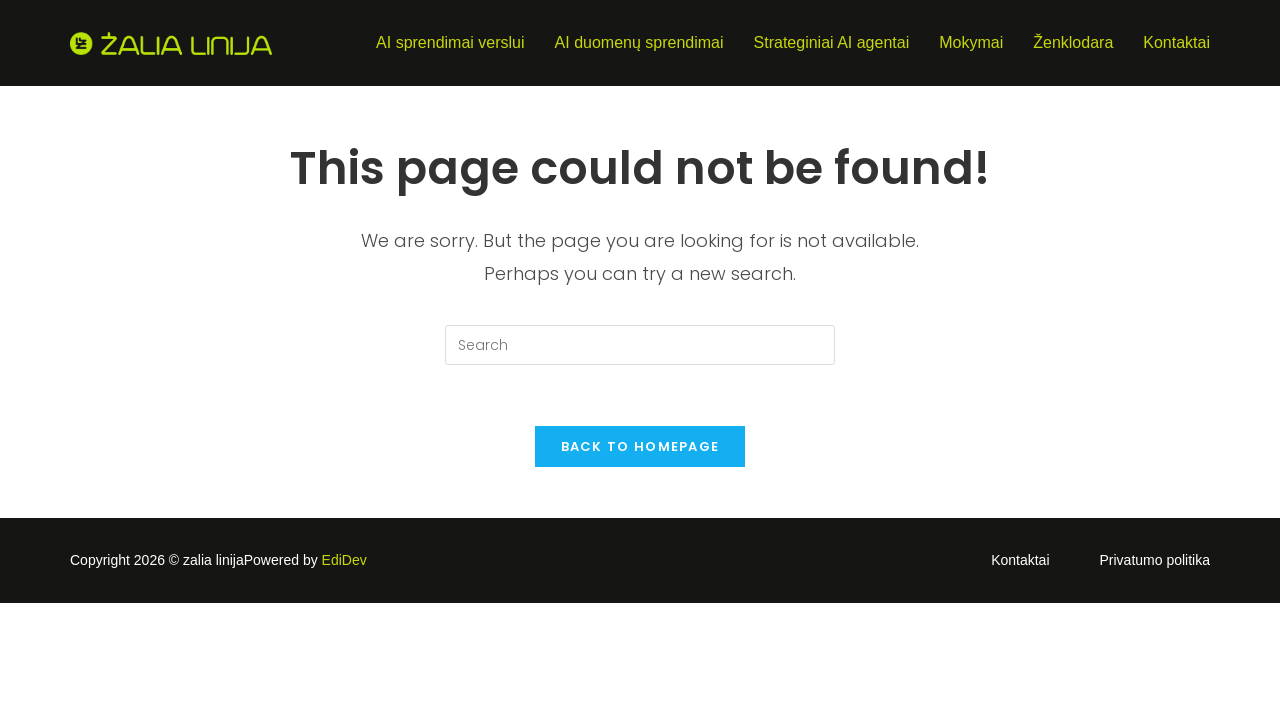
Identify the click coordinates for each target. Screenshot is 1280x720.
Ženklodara (1073, 42)
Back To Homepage (640, 446)
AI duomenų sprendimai (639, 42)
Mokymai (971, 42)
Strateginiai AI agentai (832, 42)
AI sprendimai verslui (450, 42)
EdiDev (344, 560)
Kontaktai (1176, 42)
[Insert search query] (640, 345)
